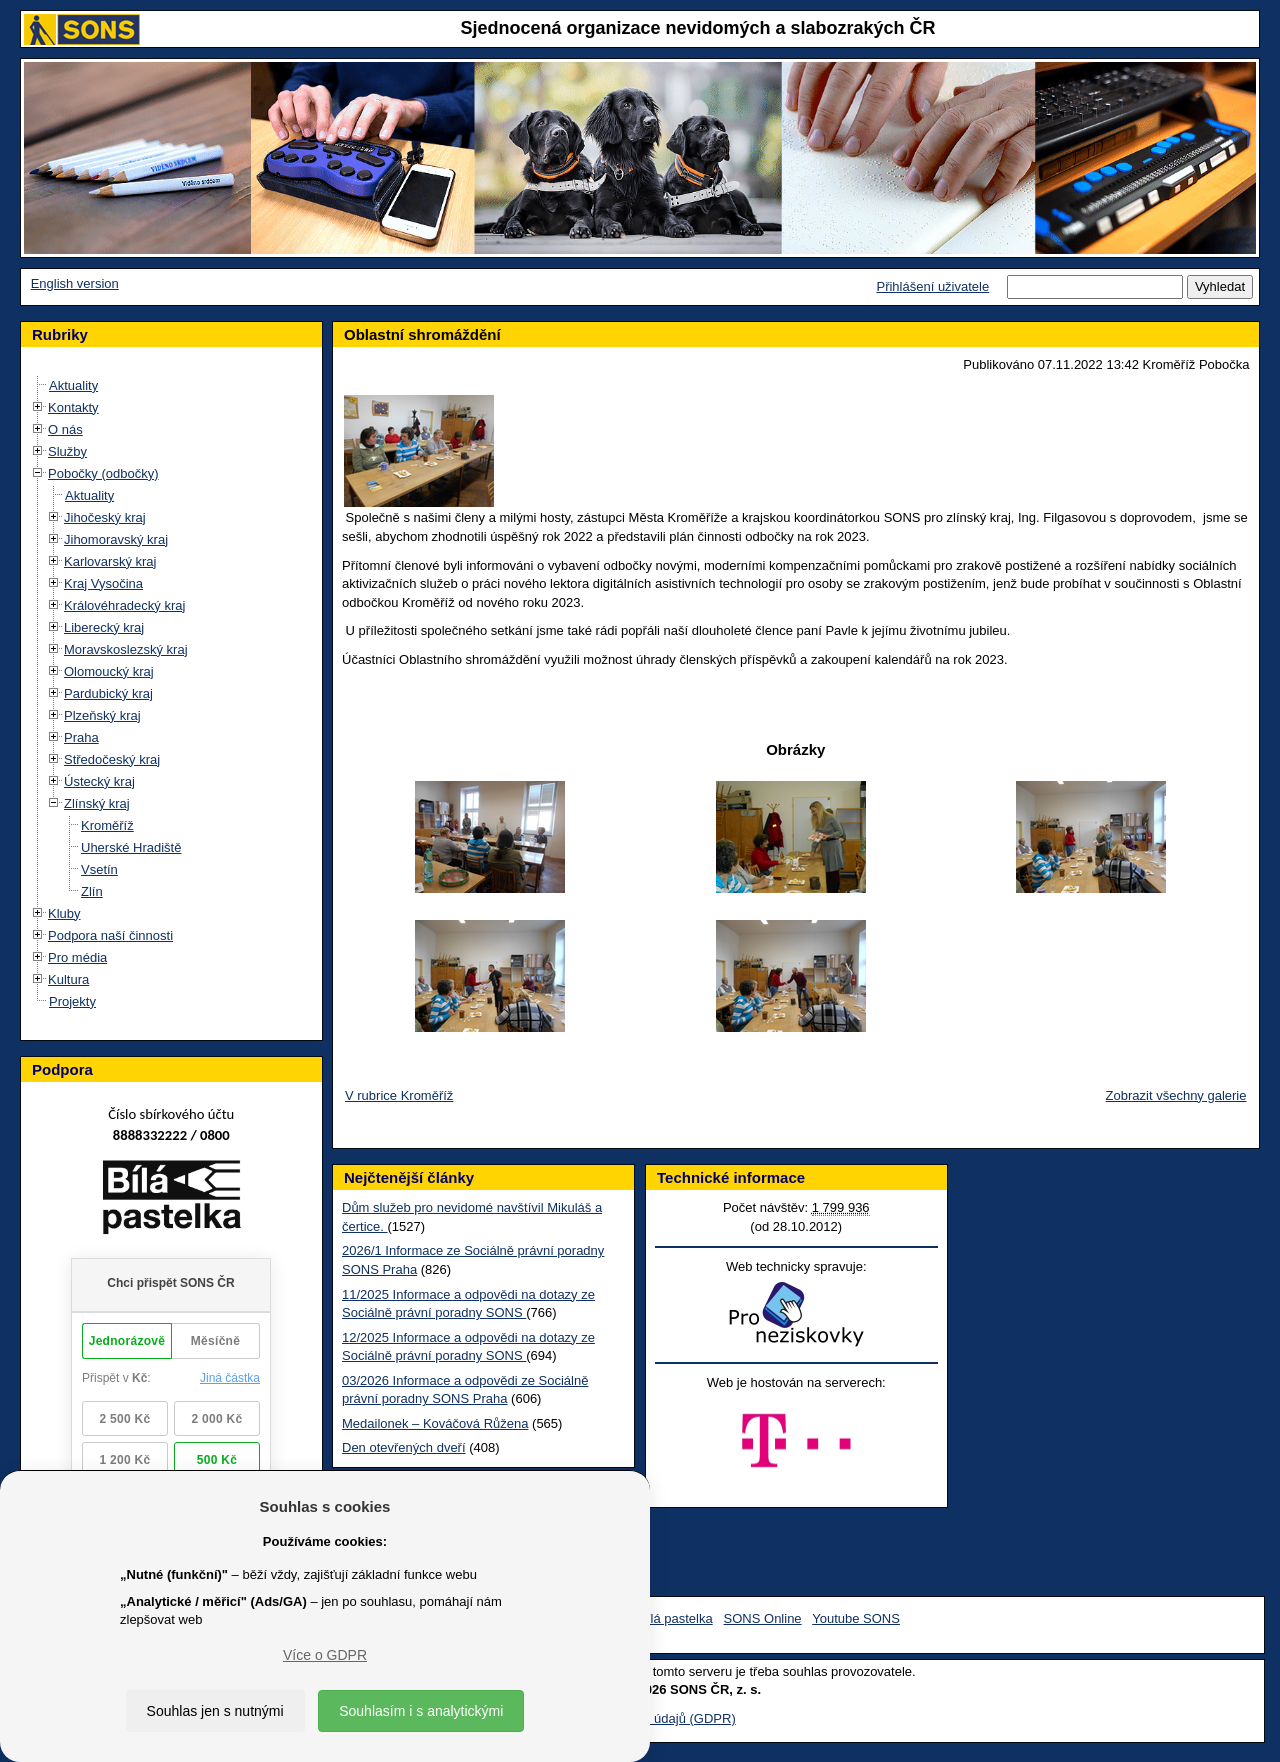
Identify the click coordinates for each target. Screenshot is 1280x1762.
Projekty (72, 1001)
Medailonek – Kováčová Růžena (435, 1423)
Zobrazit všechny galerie (1176, 1095)
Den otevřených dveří (404, 1447)
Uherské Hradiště (131, 847)
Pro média (77, 957)
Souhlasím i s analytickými (421, 1711)
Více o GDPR (325, 1655)
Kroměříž (107, 825)
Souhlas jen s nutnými (215, 1711)
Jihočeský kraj (105, 517)
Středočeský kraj (112, 759)
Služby (67, 451)
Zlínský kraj (97, 803)
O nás (65, 429)
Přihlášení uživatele (932, 286)
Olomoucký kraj (109, 671)
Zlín (92, 891)
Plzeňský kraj (102, 715)
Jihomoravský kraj (116, 539)
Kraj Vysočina (103, 583)
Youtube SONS (856, 1618)
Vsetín (99, 869)
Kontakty (73, 407)
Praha (81, 737)
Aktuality (73, 385)
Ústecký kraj (99, 781)
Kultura (68, 979)
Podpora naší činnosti (110, 935)
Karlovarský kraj (110, 561)
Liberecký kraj (104, 627)
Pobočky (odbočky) (103, 473)
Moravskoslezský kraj (126, 649)
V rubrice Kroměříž (399, 1095)
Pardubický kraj (108, 693)
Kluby (64, 913)
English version (75, 283)
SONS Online (763, 1618)
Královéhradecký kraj (124, 605)
